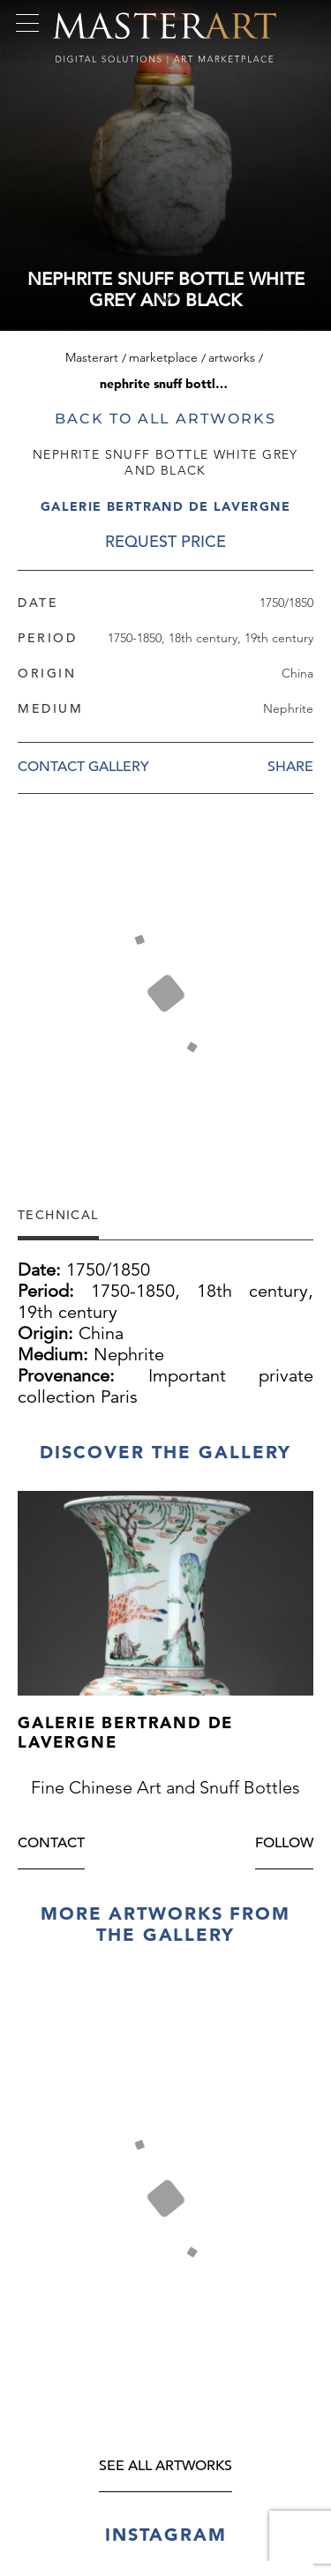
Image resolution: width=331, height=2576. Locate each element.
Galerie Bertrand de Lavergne (165, 506)
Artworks (231, 357)
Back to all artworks (165, 418)
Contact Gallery (83, 767)
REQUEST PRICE (165, 541)
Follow (284, 1844)
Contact (51, 1844)
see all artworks (165, 2467)
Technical (58, 1214)
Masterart (91, 357)
